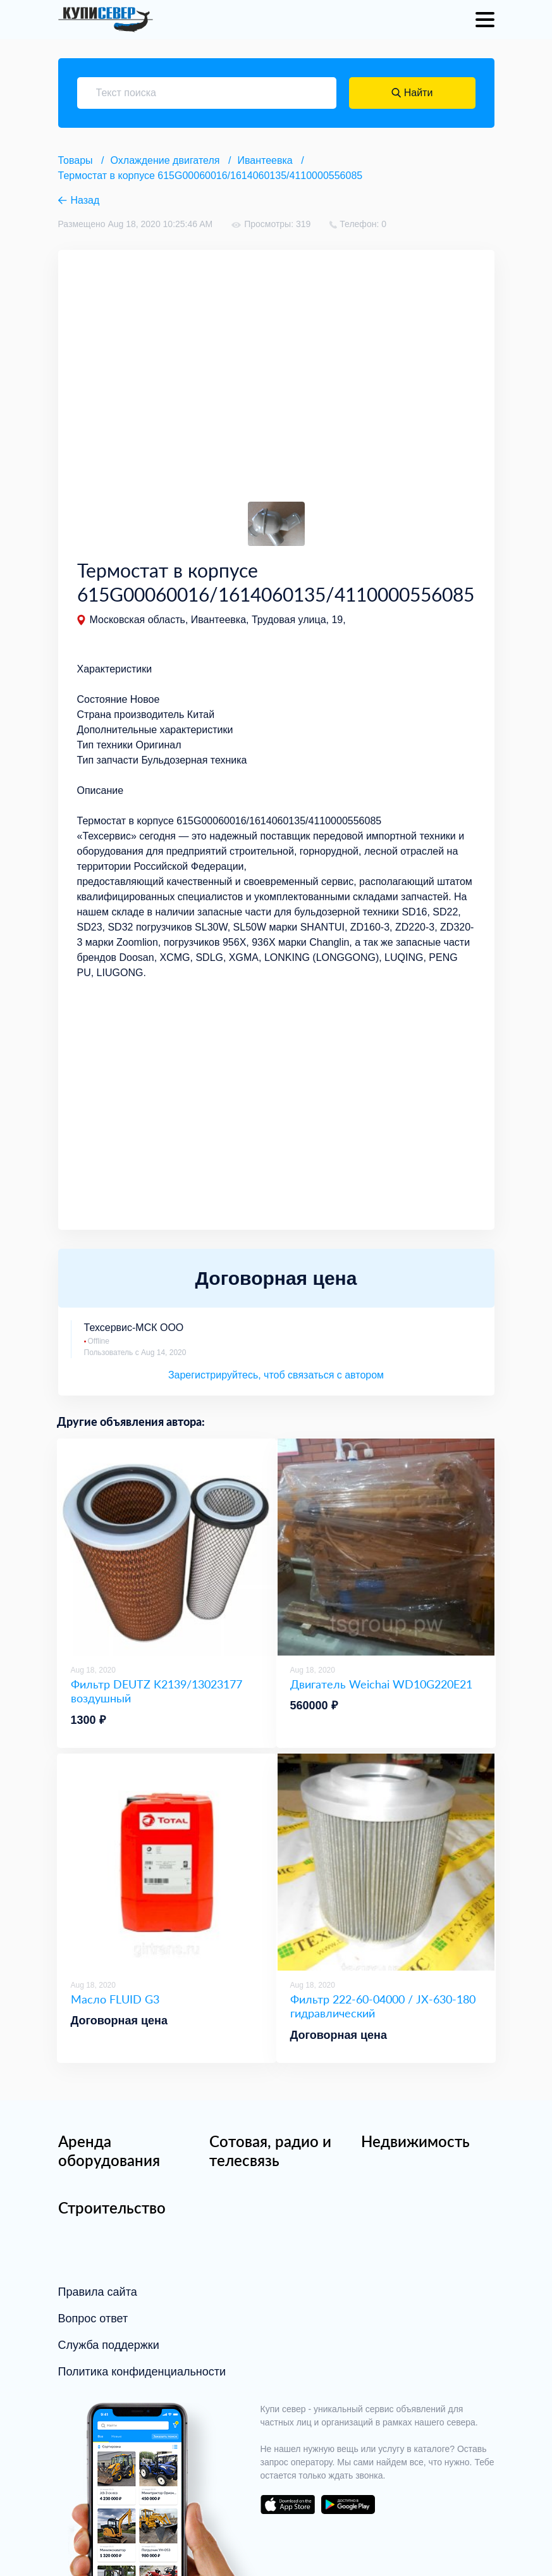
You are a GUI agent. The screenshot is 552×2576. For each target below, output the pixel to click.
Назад (85, 200)
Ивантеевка (264, 160)
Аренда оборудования (109, 2150)
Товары (75, 160)
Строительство (112, 2207)
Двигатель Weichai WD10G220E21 (381, 1684)
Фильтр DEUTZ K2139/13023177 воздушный (156, 1691)
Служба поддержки (108, 2345)
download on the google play (348, 2504)
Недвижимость (415, 2141)
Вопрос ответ (93, 2318)
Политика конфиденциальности (142, 2371)
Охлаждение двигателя (165, 160)
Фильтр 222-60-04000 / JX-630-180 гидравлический (382, 2006)
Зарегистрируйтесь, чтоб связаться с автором (276, 1375)
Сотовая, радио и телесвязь (270, 2150)
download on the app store (288, 2504)
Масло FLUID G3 (115, 1999)
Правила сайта (97, 2292)
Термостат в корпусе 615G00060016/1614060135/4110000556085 (210, 175)
